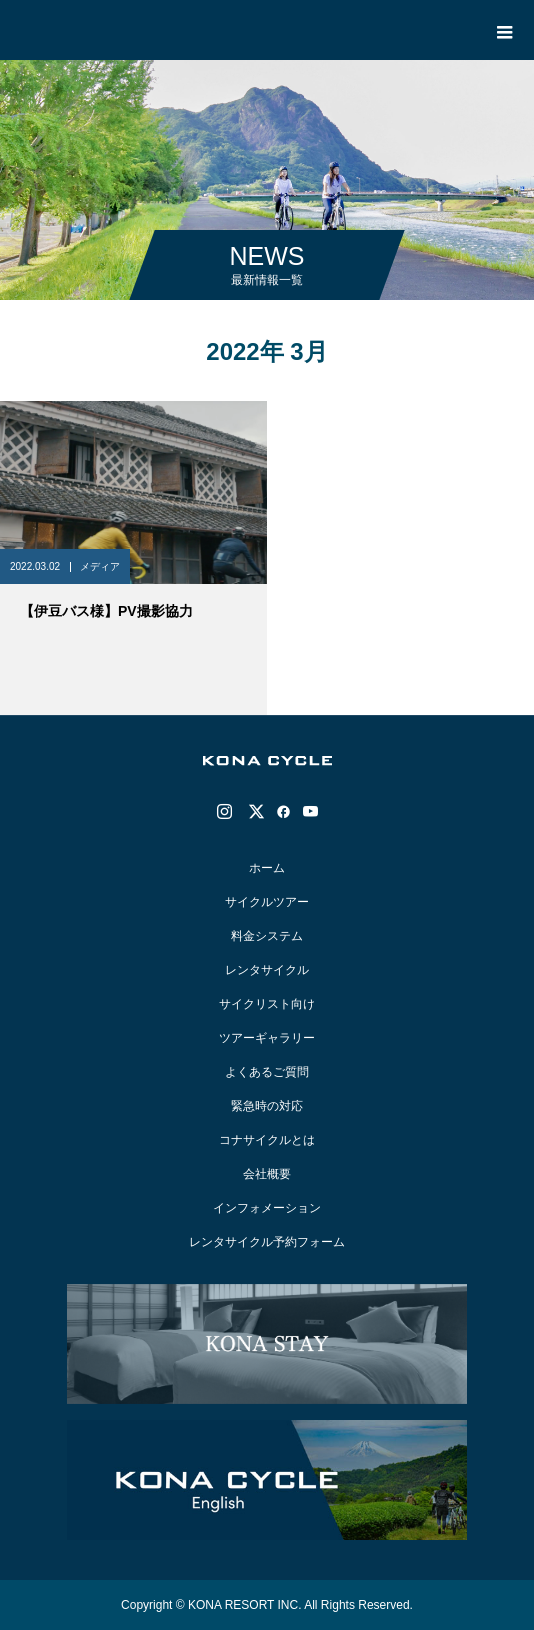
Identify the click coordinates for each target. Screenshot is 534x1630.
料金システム (267, 936)
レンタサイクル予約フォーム (267, 1242)
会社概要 (267, 1174)
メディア (100, 566)
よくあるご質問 (267, 1072)
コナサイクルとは (267, 1140)
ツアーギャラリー (267, 1038)
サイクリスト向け (267, 1004)
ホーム (267, 868)
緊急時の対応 (267, 1106)
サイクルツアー (267, 902)
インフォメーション (267, 1208)
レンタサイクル (267, 970)
